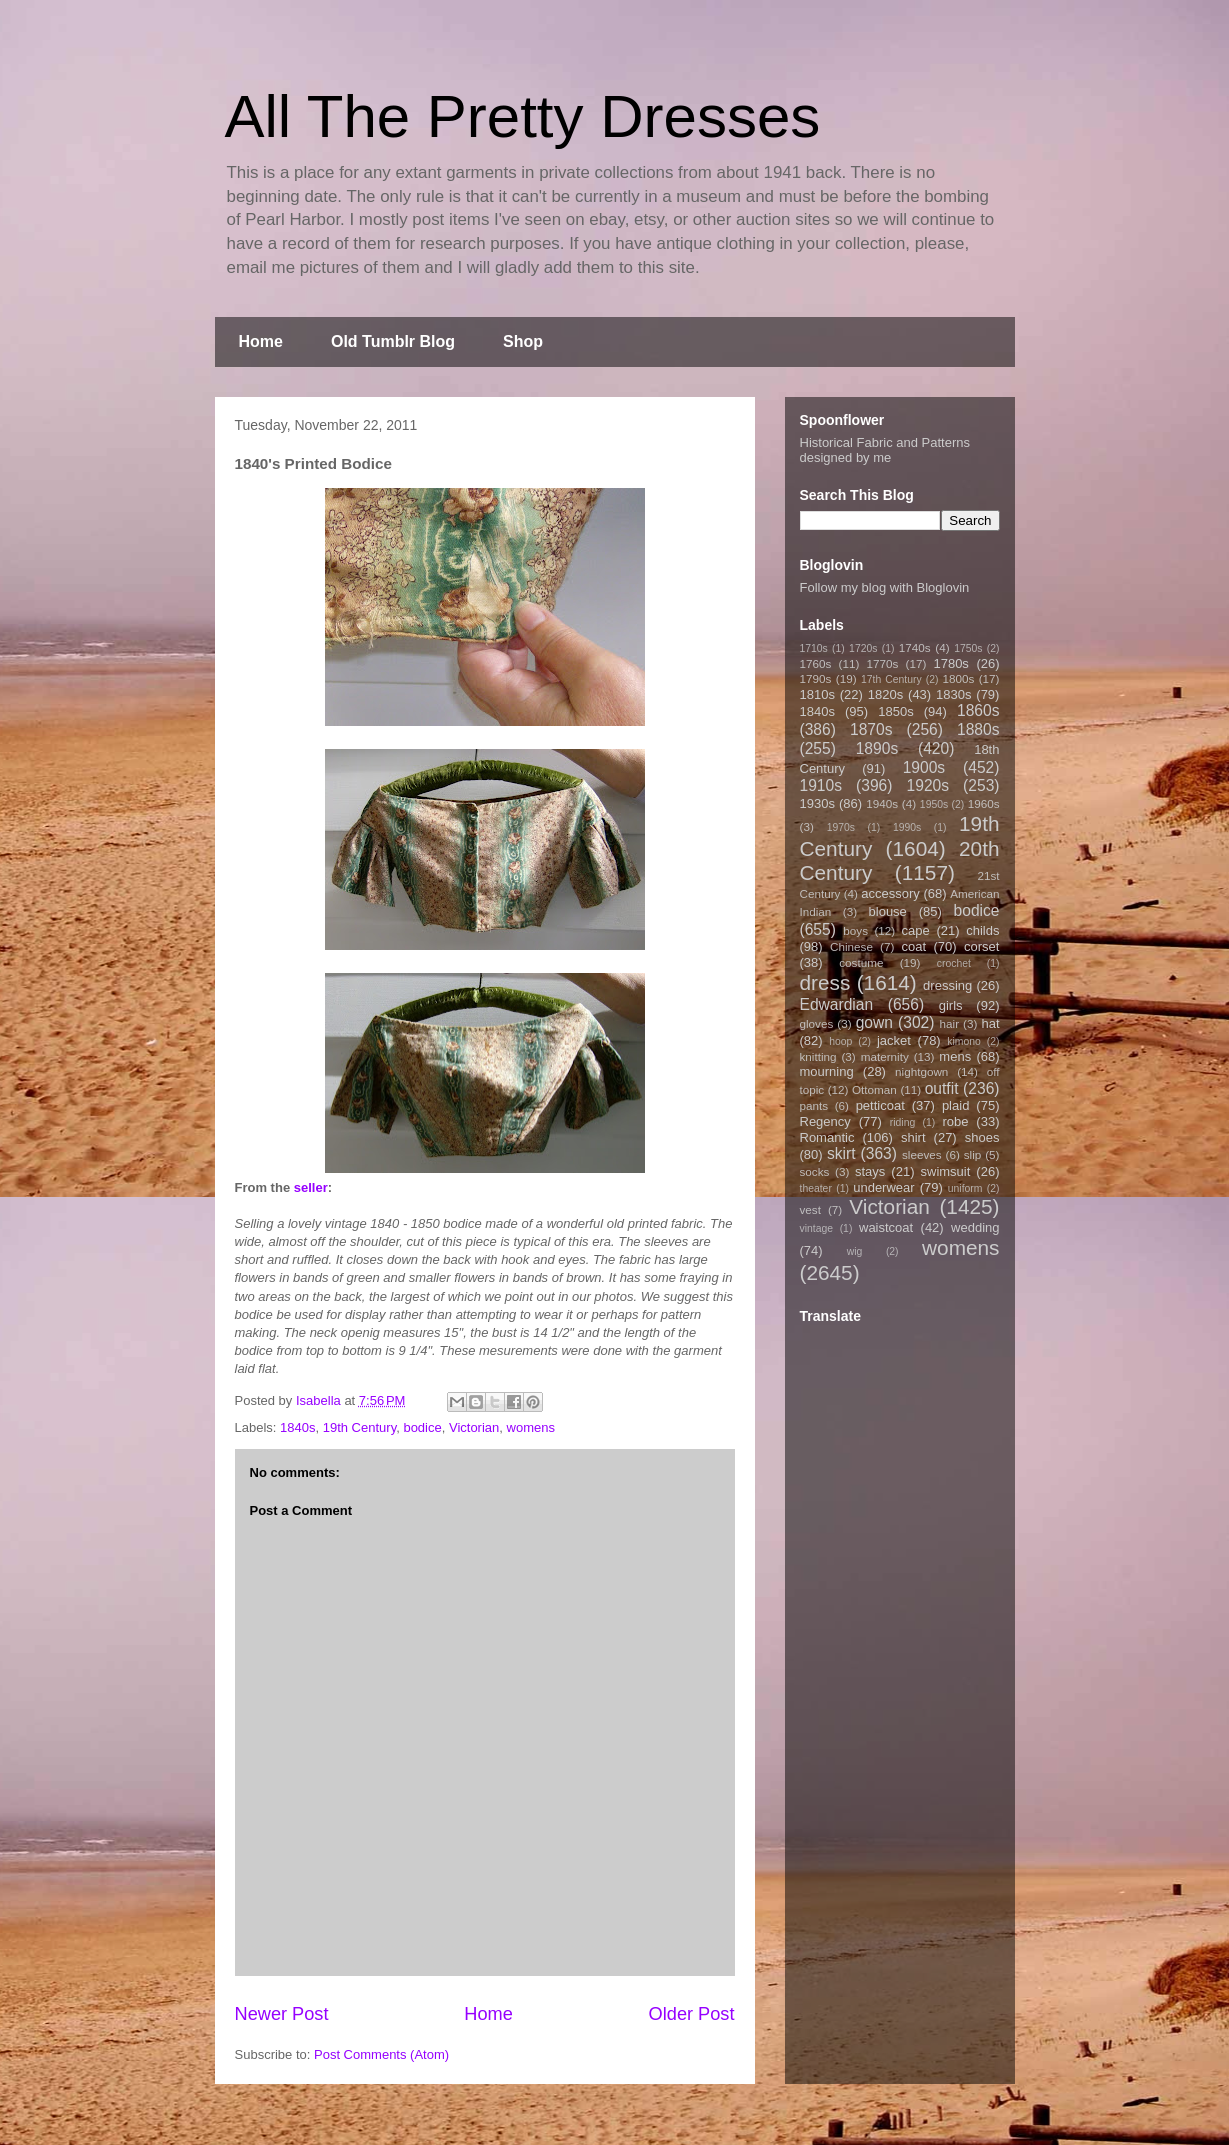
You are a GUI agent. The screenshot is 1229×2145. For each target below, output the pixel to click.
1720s (863, 648)
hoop (840, 1041)
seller (311, 1187)
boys (855, 930)
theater (816, 1188)
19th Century (359, 1427)
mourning (827, 1071)
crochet (954, 963)
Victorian (474, 1427)
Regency (825, 1121)
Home (261, 341)
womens (531, 1427)
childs (982, 930)
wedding (975, 1227)
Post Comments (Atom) (381, 2054)
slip (973, 1154)
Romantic (827, 1137)
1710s (814, 648)
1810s (817, 694)
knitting (818, 1056)
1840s (297, 1427)
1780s (950, 663)
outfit (942, 1088)
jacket (894, 1040)
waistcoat (886, 1227)
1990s (907, 827)
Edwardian (837, 1004)
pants (814, 1105)
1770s (882, 663)
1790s (816, 678)
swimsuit (946, 1171)
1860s (978, 710)
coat (913, 946)
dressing (947, 985)
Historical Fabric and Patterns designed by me (885, 450)
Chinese (851, 946)
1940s (882, 803)
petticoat (880, 1105)
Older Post (692, 2014)
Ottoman (874, 1089)
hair (950, 1023)
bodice (422, 1427)
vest (810, 1209)
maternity (885, 1056)
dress (825, 982)
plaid (955, 1105)
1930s (817, 803)
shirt (913, 1137)
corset (981, 946)
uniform (965, 1188)
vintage (817, 1228)
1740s (915, 647)
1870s (871, 729)
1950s (934, 804)
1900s (924, 767)
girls (951, 1005)
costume (861, 962)
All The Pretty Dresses (523, 116)
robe (955, 1121)
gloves (817, 1023)
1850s (895, 711)
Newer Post (282, 2014)
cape (916, 930)
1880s (978, 729)
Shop (523, 341)
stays (870, 1171)
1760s (816, 663)
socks (815, 1171)
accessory (890, 893)
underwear (883, 1187)
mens (955, 1056)
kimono (964, 1041)
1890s (877, 748)
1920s (928, 785)
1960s (984, 803)
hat (990, 1023)
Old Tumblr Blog (393, 341)
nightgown (921, 1071)
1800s (958, 678)
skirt (841, 1153)
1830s (953, 694)
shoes (982, 1137)
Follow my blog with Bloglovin (885, 587)
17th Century (891, 679)
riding (902, 1122)
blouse (888, 911)
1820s (885, 694)
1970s (841, 827)
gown (874, 1022)
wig (855, 1251)
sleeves (922, 1154)
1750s (968, 648)
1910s (821, 785)
